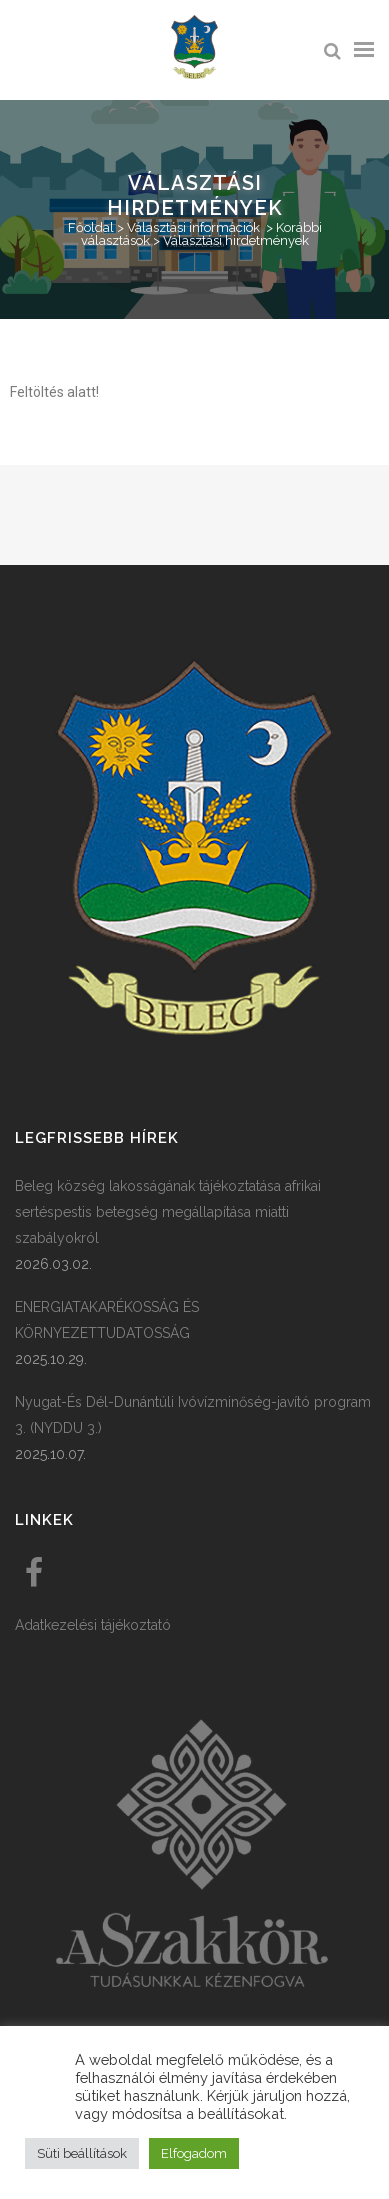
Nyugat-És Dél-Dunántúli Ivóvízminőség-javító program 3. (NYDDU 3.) (193, 1415)
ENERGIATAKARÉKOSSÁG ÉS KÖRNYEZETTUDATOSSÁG (107, 1320)
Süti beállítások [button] (82, 2153)
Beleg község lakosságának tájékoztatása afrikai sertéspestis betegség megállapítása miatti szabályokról (168, 1212)
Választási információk (193, 227)
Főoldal (91, 227)
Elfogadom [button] (194, 2153)
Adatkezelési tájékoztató (93, 1625)
